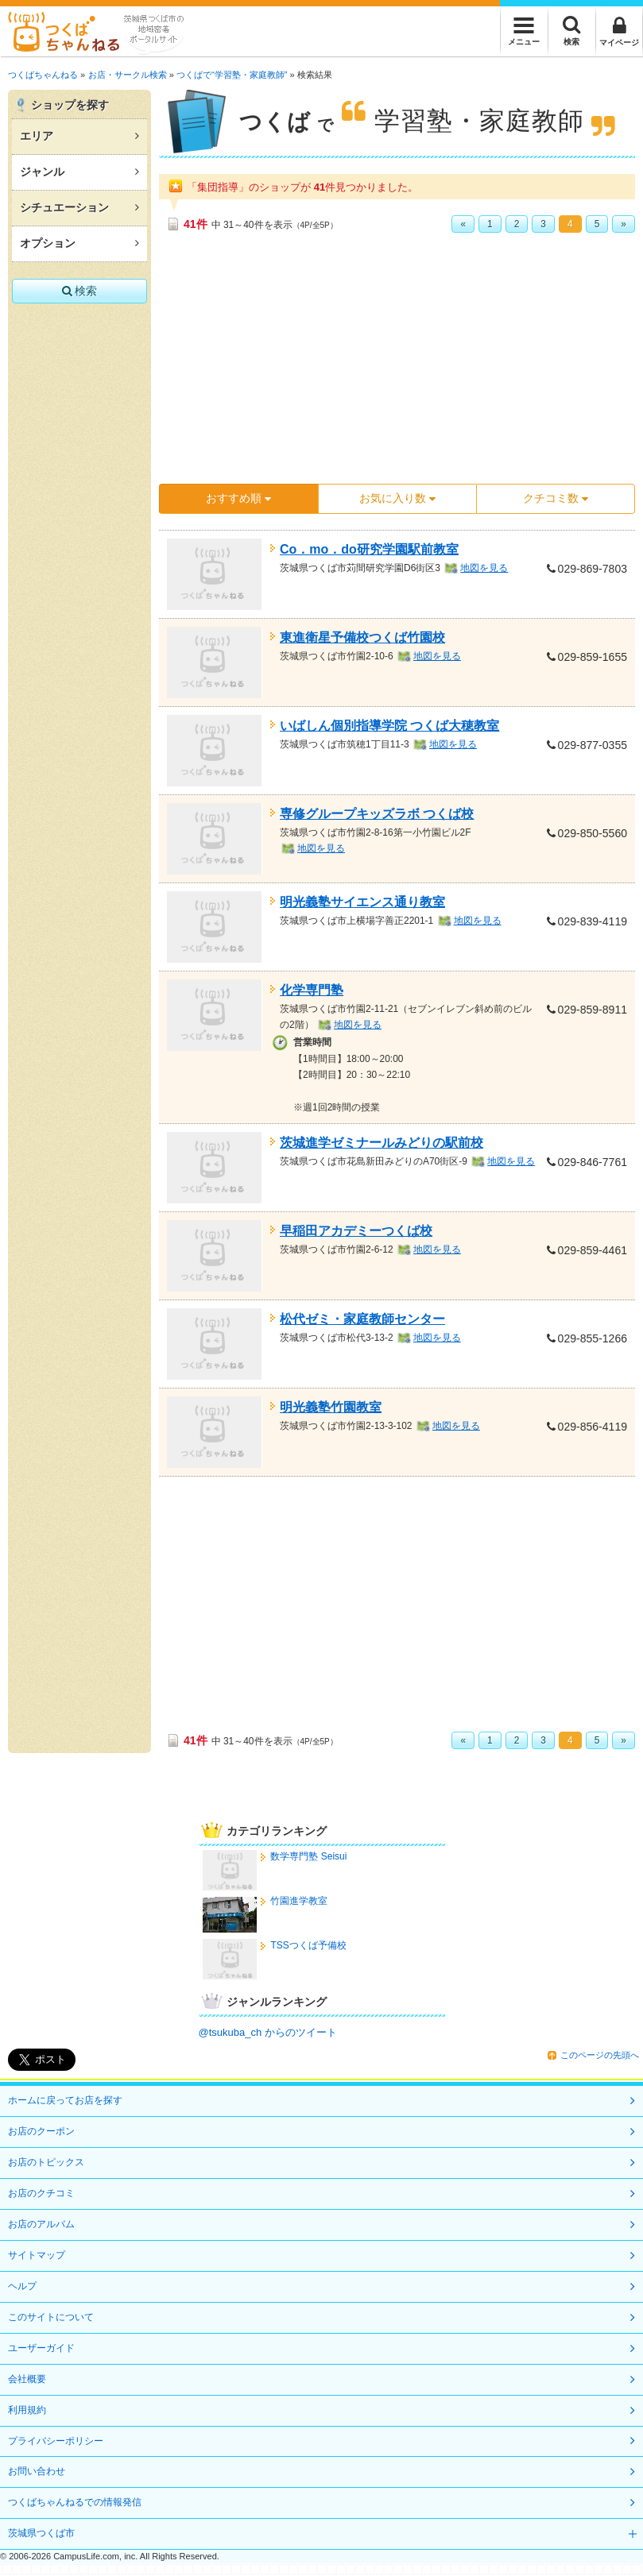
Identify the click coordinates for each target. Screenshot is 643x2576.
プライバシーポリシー (55, 2441)
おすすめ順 (238, 498)
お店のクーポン (41, 2131)
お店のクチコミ (41, 2193)
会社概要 (27, 2379)
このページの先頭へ (599, 2055)
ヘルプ (22, 2286)
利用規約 (27, 2410)
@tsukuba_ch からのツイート (268, 2032)
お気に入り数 (397, 498)
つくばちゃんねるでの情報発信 (74, 2502)
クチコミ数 (555, 498)
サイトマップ (36, 2255)
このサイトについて (51, 2317)
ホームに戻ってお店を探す (65, 2100)
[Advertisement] (373, 364)
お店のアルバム (41, 2224)
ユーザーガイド (41, 2348)
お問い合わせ (36, 2471)
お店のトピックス (46, 2162)
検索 (80, 290)
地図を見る (484, 568)
